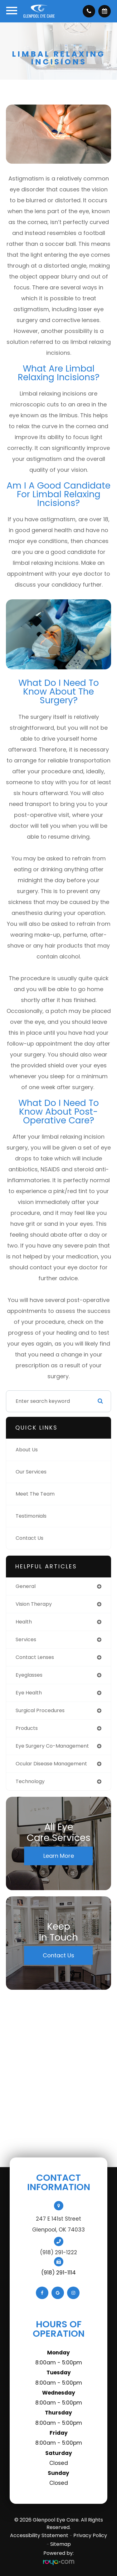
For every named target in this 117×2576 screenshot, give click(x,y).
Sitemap (60, 2544)
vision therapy (34, 1604)
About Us (27, 1449)
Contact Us (29, 1538)
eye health (29, 1692)
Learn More (58, 1856)
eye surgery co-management (52, 1745)
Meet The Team (35, 1493)
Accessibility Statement (39, 2535)
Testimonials (31, 1516)
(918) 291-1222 (58, 2252)
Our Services (31, 1471)
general (26, 1586)
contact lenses (35, 1657)
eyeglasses (29, 1675)
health (24, 1621)
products (27, 1728)
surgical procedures (40, 1710)
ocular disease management (51, 1763)
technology (30, 1781)
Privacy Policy (90, 2535)
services (26, 1639)
